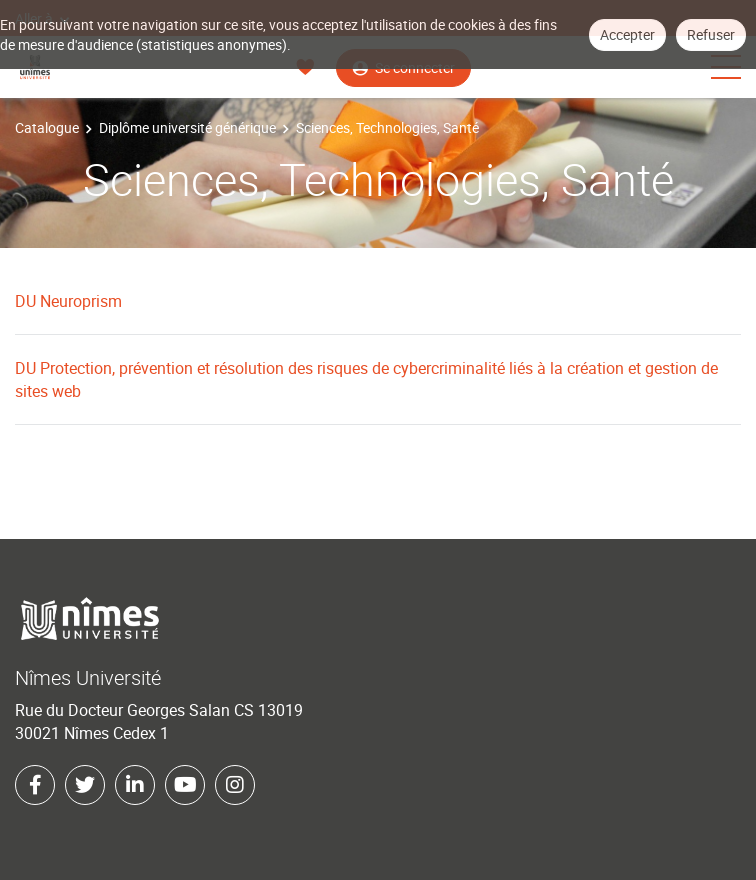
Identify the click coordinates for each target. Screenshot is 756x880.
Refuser (711, 34)
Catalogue (47, 127)
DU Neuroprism (68, 301)
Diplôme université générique (187, 127)
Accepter (627, 34)
